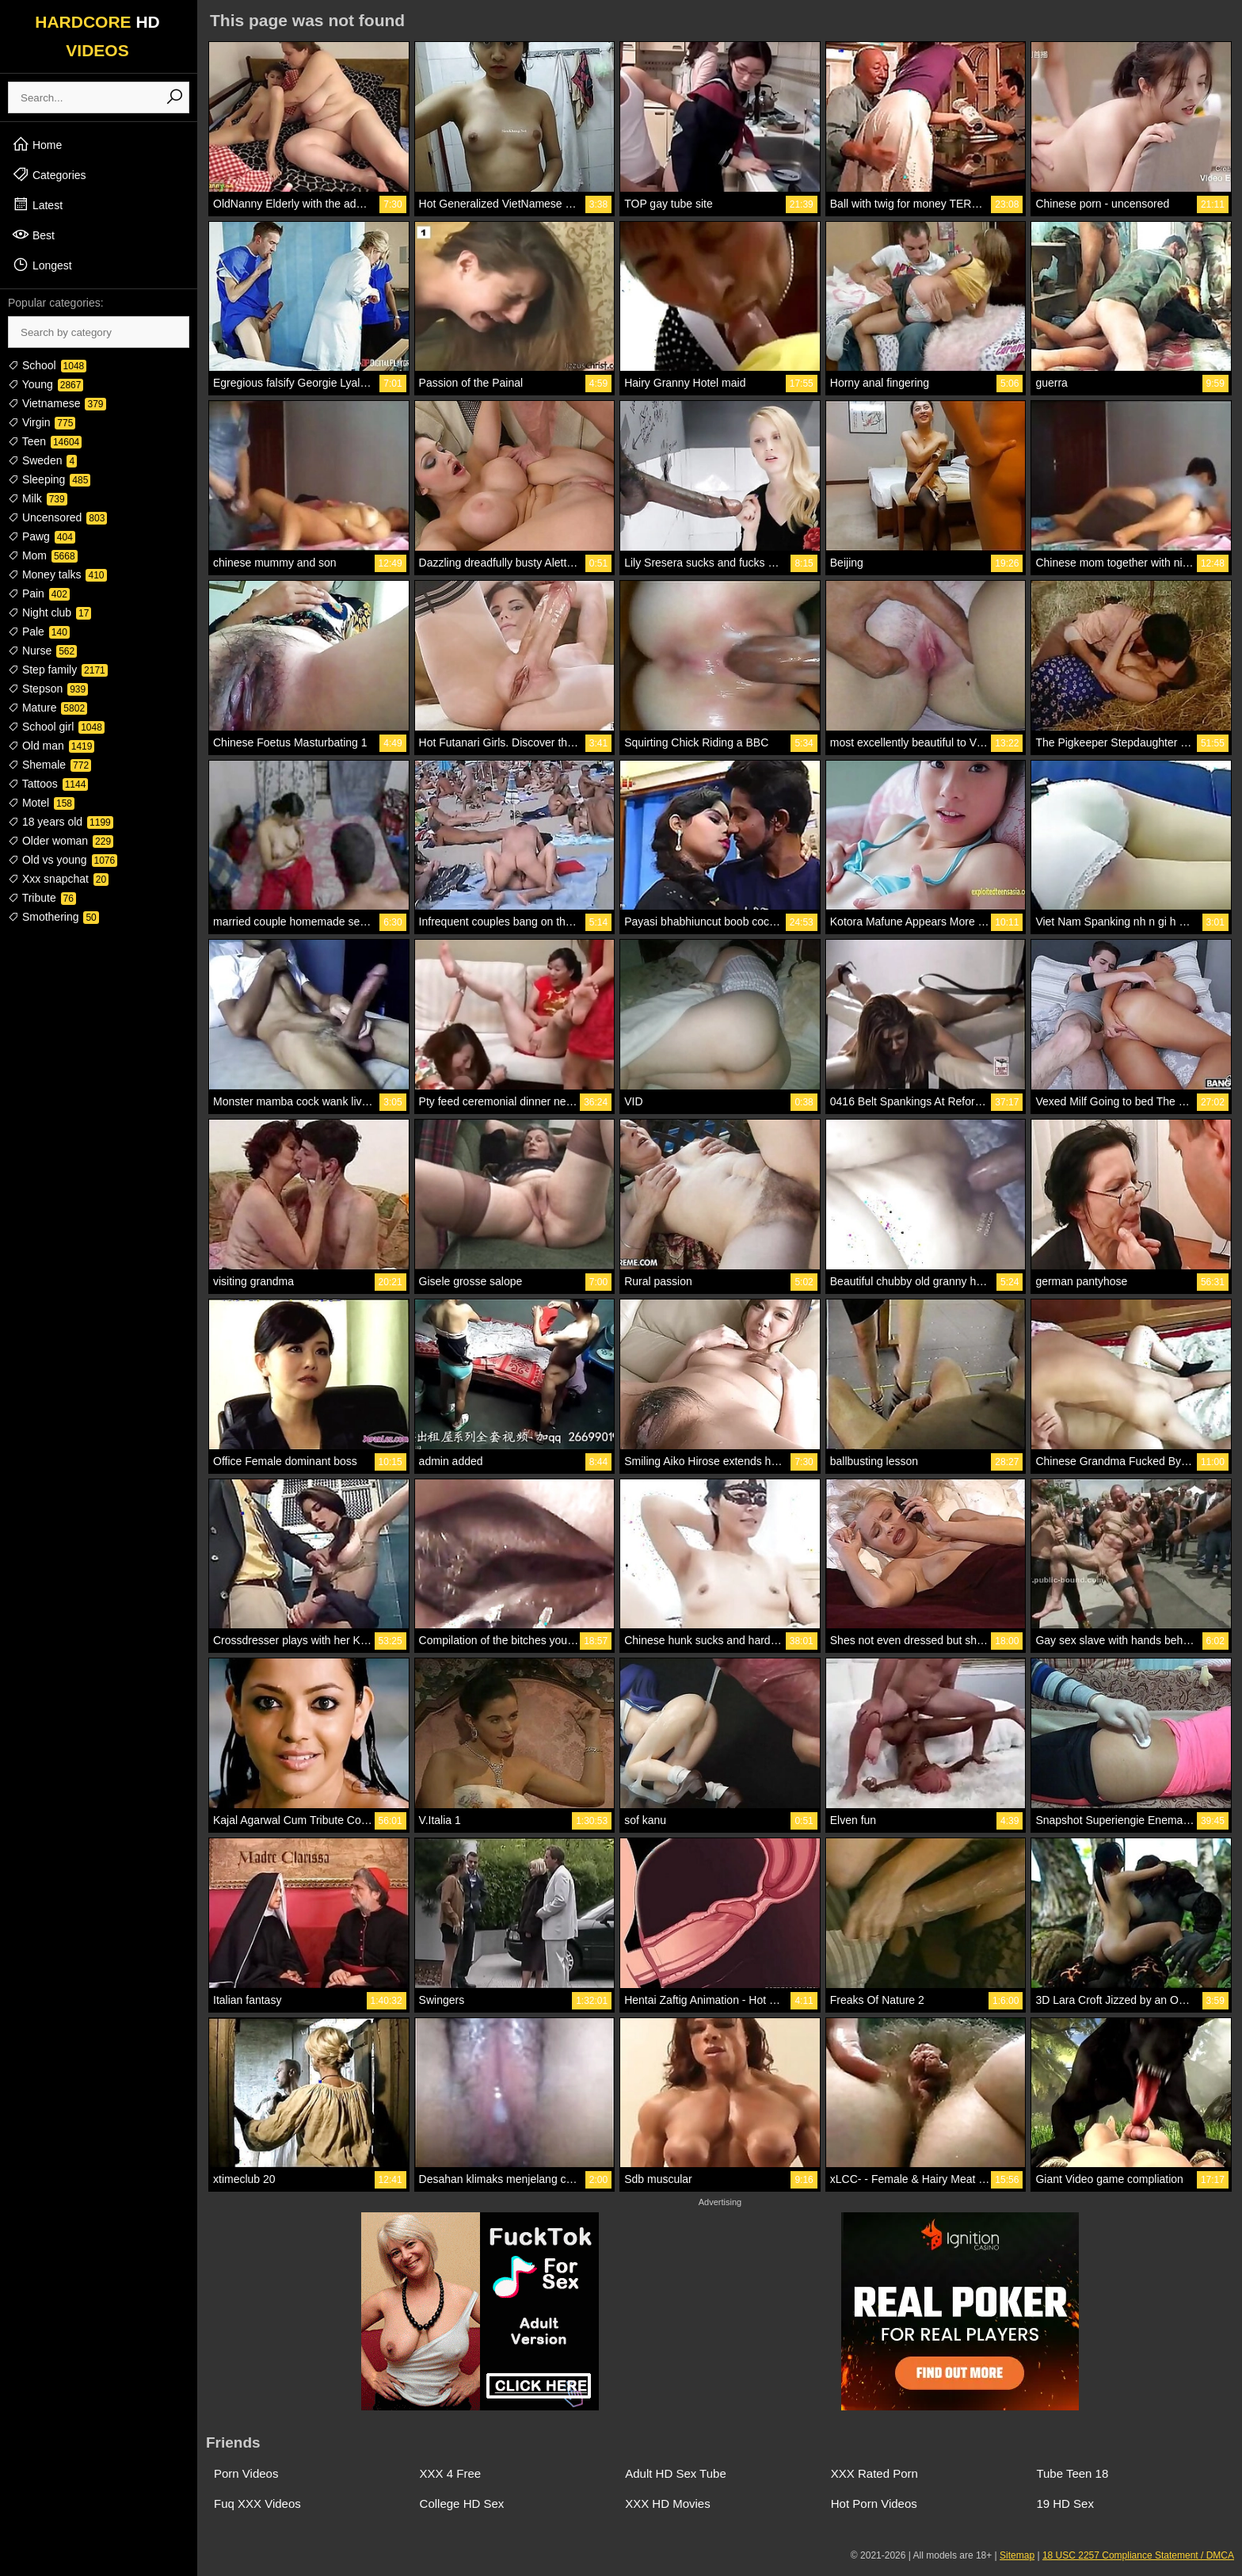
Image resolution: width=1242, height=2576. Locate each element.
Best (33, 234)
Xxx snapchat (58, 878)
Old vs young (62, 859)
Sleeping (49, 479)
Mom (43, 555)
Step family (58, 669)
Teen (45, 441)
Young (45, 384)
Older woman (60, 840)
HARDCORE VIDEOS (97, 36)
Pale (39, 631)
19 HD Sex (1065, 2503)
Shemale (49, 764)
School (47, 365)
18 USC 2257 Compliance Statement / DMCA (1138, 2555)
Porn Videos (246, 2473)
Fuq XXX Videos (257, 2503)
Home (37, 144)
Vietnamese (57, 403)
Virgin (41, 422)
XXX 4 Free (451, 2473)
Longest (42, 264)
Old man (51, 745)
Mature (47, 707)
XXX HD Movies (668, 2503)
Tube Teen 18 (1072, 2473)
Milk (37, 498)
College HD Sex (462, 2503)
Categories (49, 174)
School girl (56, 726)
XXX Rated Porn (874, 2473)
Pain (39, 593)
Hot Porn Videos (874, 2503)
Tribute (42, 897)
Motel (41, 802)
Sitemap (1017, 2555)
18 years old (60, 821)
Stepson (48, 688)
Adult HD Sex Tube (675, 2473)
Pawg (41, 536)
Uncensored (57, 517)
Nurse (42, 650)
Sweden (42, 460)
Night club (49, 612)
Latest (37, 204)
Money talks (57, 574)
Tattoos (48, 783)
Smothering (53, 916)
